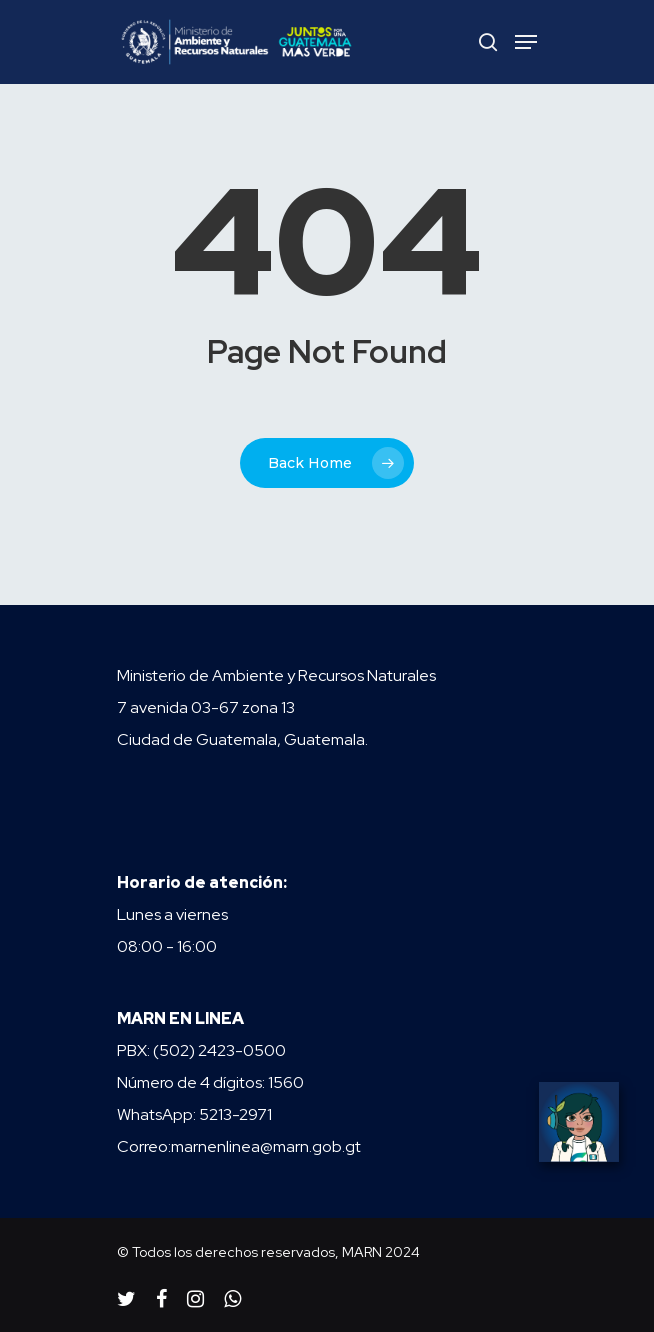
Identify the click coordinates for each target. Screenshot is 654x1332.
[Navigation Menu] (526, 42)
